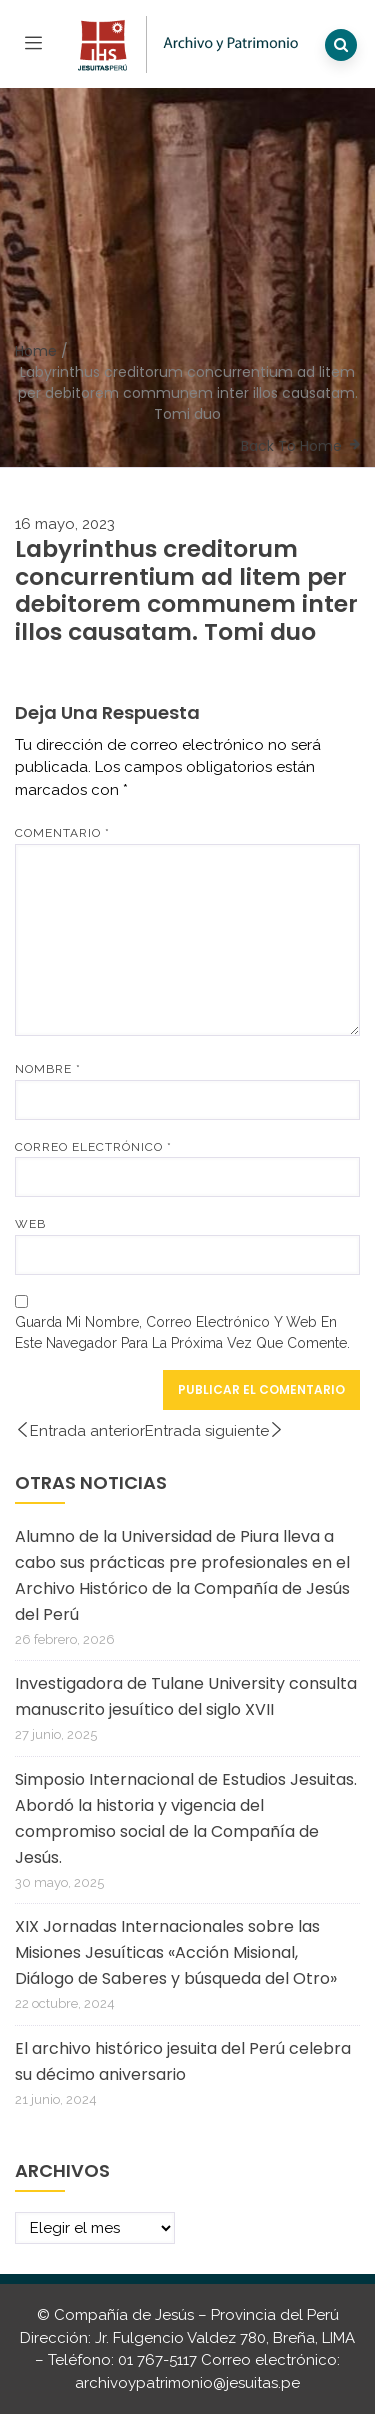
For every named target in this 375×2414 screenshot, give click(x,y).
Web (30, 1224)
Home (36, 351)
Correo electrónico (93, 1147)
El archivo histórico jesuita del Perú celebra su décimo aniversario (183, 2061)
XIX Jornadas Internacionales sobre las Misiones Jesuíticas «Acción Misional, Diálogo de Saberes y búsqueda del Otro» (176, 1952)
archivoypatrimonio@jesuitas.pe (187, 2383)
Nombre (48, 1069)
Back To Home (291, 446)
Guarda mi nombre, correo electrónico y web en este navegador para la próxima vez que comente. (182, 1332)
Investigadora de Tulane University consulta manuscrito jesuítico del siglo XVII (186, 1696)
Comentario (62, 833)
